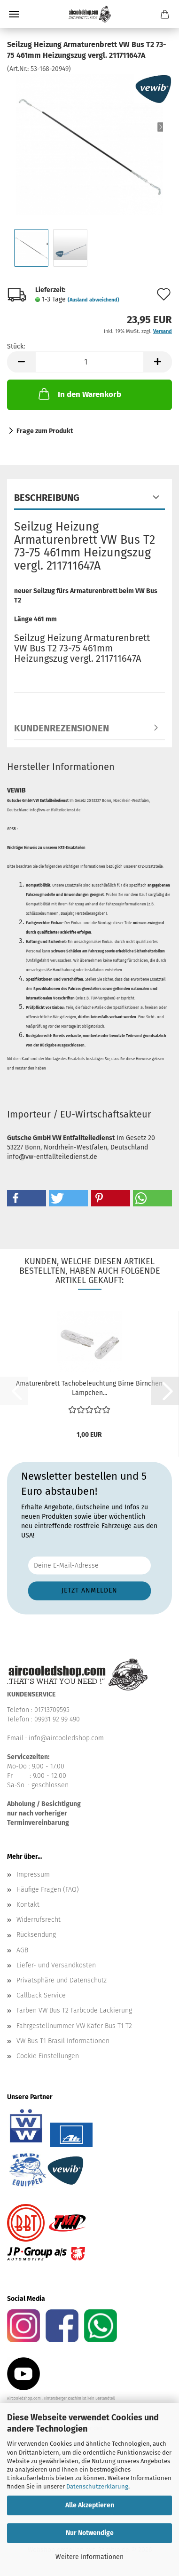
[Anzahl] (89, 362)
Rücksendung (36, 1935)
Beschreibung (46, 497)
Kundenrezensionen (61, 728)
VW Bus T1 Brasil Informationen (62, 2041)
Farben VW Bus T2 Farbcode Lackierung (74, 2010)
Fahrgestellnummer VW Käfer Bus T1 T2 (74, 2026)
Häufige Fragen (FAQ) (47, 1890)
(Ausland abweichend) (93, 300)
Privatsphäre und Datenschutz (61, 1980)
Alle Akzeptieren (89, 2505)
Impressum (33, 1874)
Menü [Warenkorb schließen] (14, 14)
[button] (21, 362)
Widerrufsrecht (38, 1920)
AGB (22, 1950)
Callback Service (41, 1995)
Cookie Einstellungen (47, 2056)
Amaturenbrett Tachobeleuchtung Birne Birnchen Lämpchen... (89, 1388)
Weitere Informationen (89, 2557)
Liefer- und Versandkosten (56, 1965)
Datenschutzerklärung (97, 2486)
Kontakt (27, 1905)
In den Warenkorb (79, 393)
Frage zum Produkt (44, 431)
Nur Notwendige (90, 2533)
